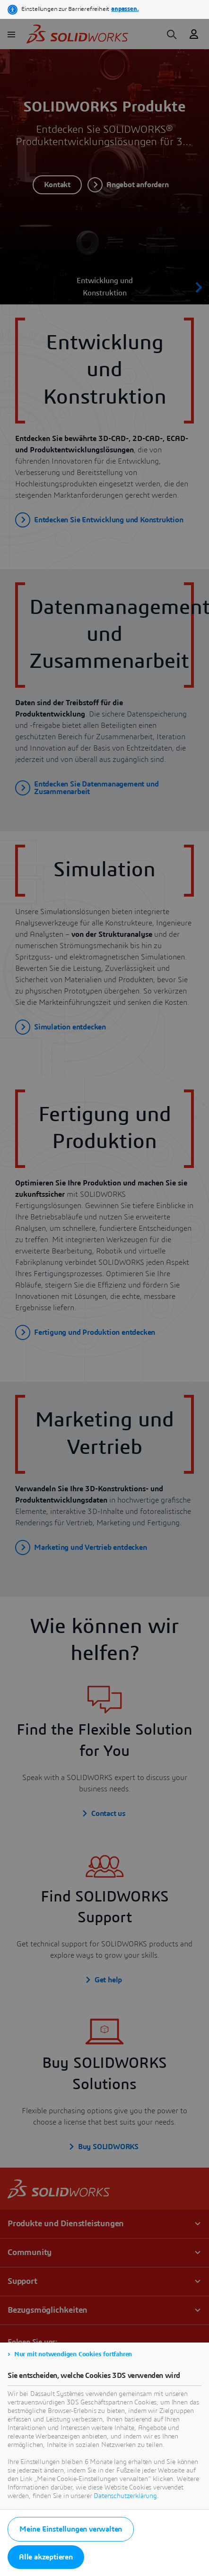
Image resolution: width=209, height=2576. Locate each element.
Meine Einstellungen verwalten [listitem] (70, 2529)
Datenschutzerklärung (125, 2496)
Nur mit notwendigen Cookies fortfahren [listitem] (73, 2354)
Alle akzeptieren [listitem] (46, 2557)
